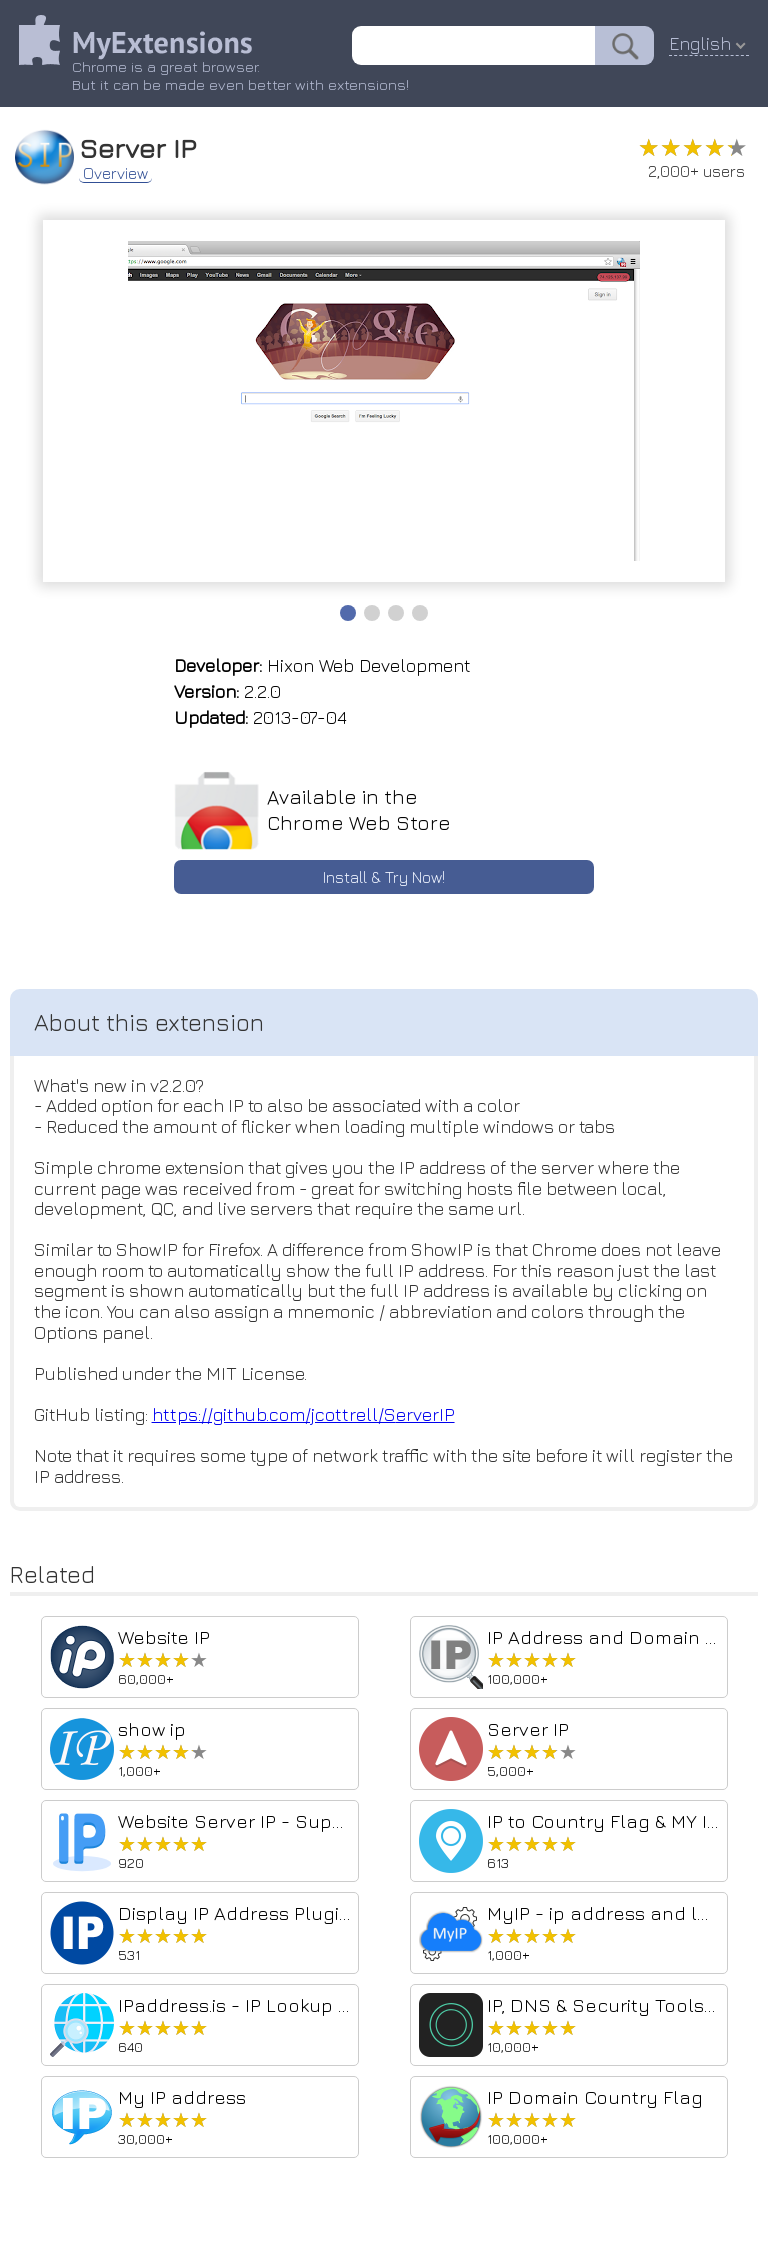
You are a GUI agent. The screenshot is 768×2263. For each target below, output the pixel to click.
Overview (116, 172)
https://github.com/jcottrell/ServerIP (307, 1418)
